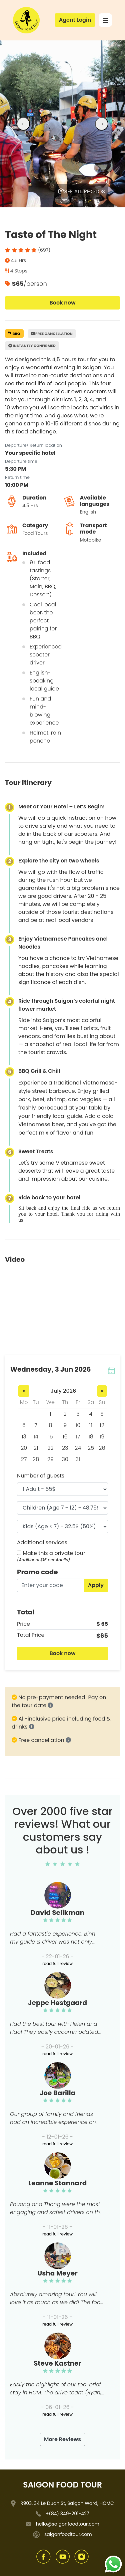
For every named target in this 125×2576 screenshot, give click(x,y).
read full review (57, 1963)
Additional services (42, 1542)
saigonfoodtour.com (68, 2534)
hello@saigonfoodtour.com (67, 2524)
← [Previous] (23, 124)
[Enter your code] (50, 1585)
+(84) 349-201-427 (67, 2513)
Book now (62, 303)
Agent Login (75, 20)
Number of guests (40, 1475)
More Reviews (62, 2439)
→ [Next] (101, 124)
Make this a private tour (54, 1553)
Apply (96, 1585)
